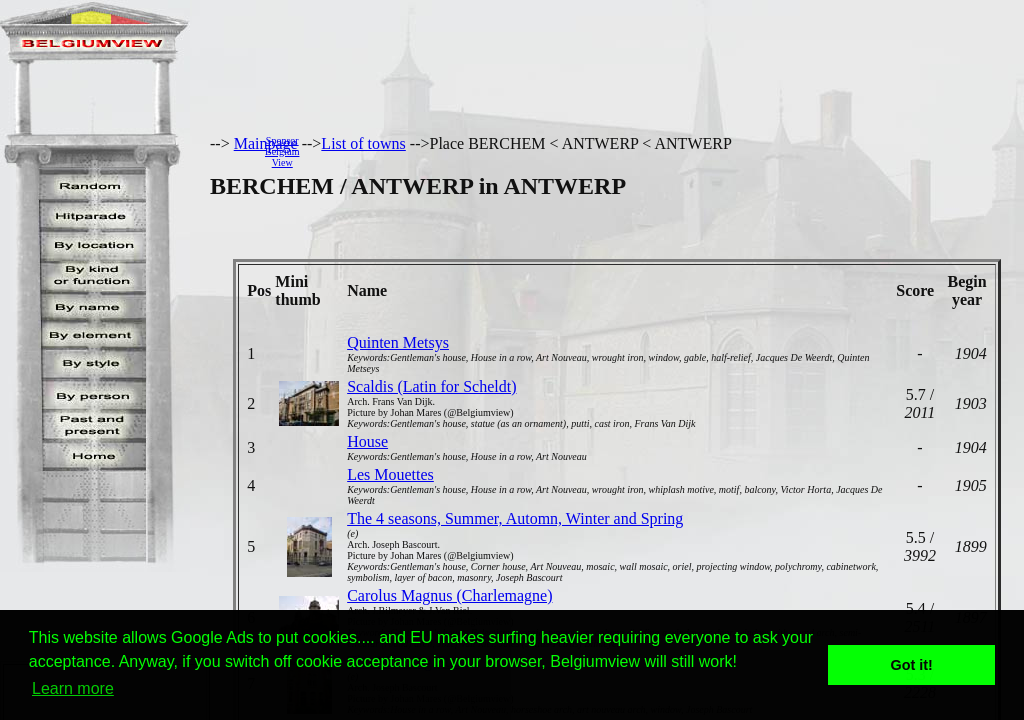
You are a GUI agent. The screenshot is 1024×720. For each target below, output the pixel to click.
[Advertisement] (667, 151)
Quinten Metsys (398, 342)
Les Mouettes (390, 474)
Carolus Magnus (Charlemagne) (449, 595)
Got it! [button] (912, 665)
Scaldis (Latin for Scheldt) (431, 386)
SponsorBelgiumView (282, 151)
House (367, 441)
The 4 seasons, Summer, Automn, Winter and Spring (515, 518)
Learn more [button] (73, 688)
